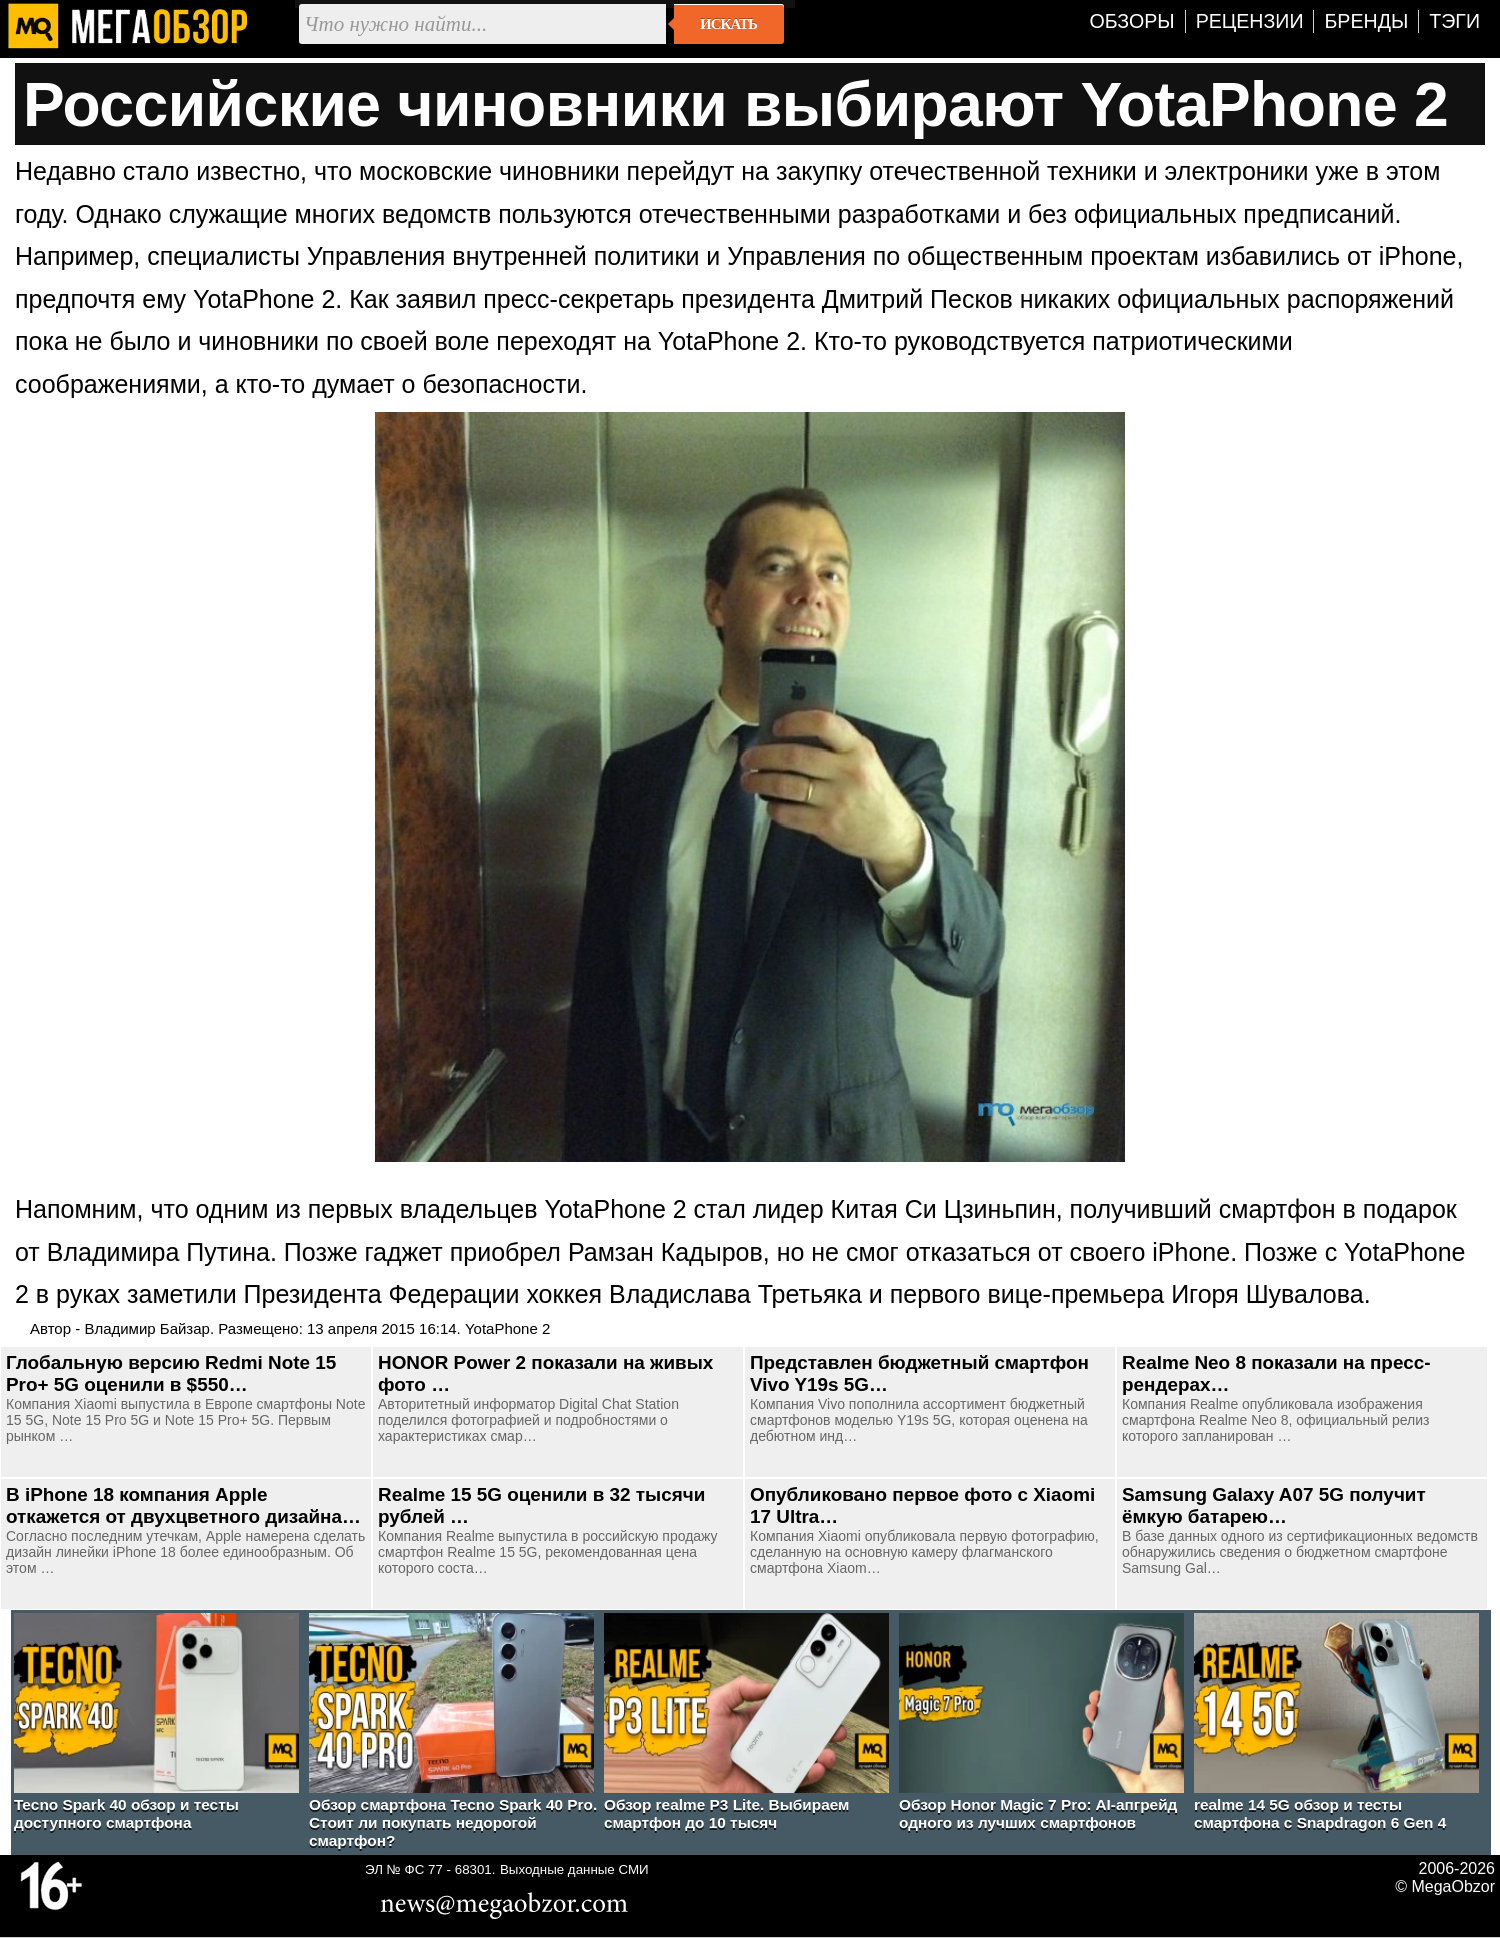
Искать (728, 24)
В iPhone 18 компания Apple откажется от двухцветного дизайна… (183, 1505)
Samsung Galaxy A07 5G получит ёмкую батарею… (1274, 1505)
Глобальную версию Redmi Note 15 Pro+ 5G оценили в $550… (171, 1373)
